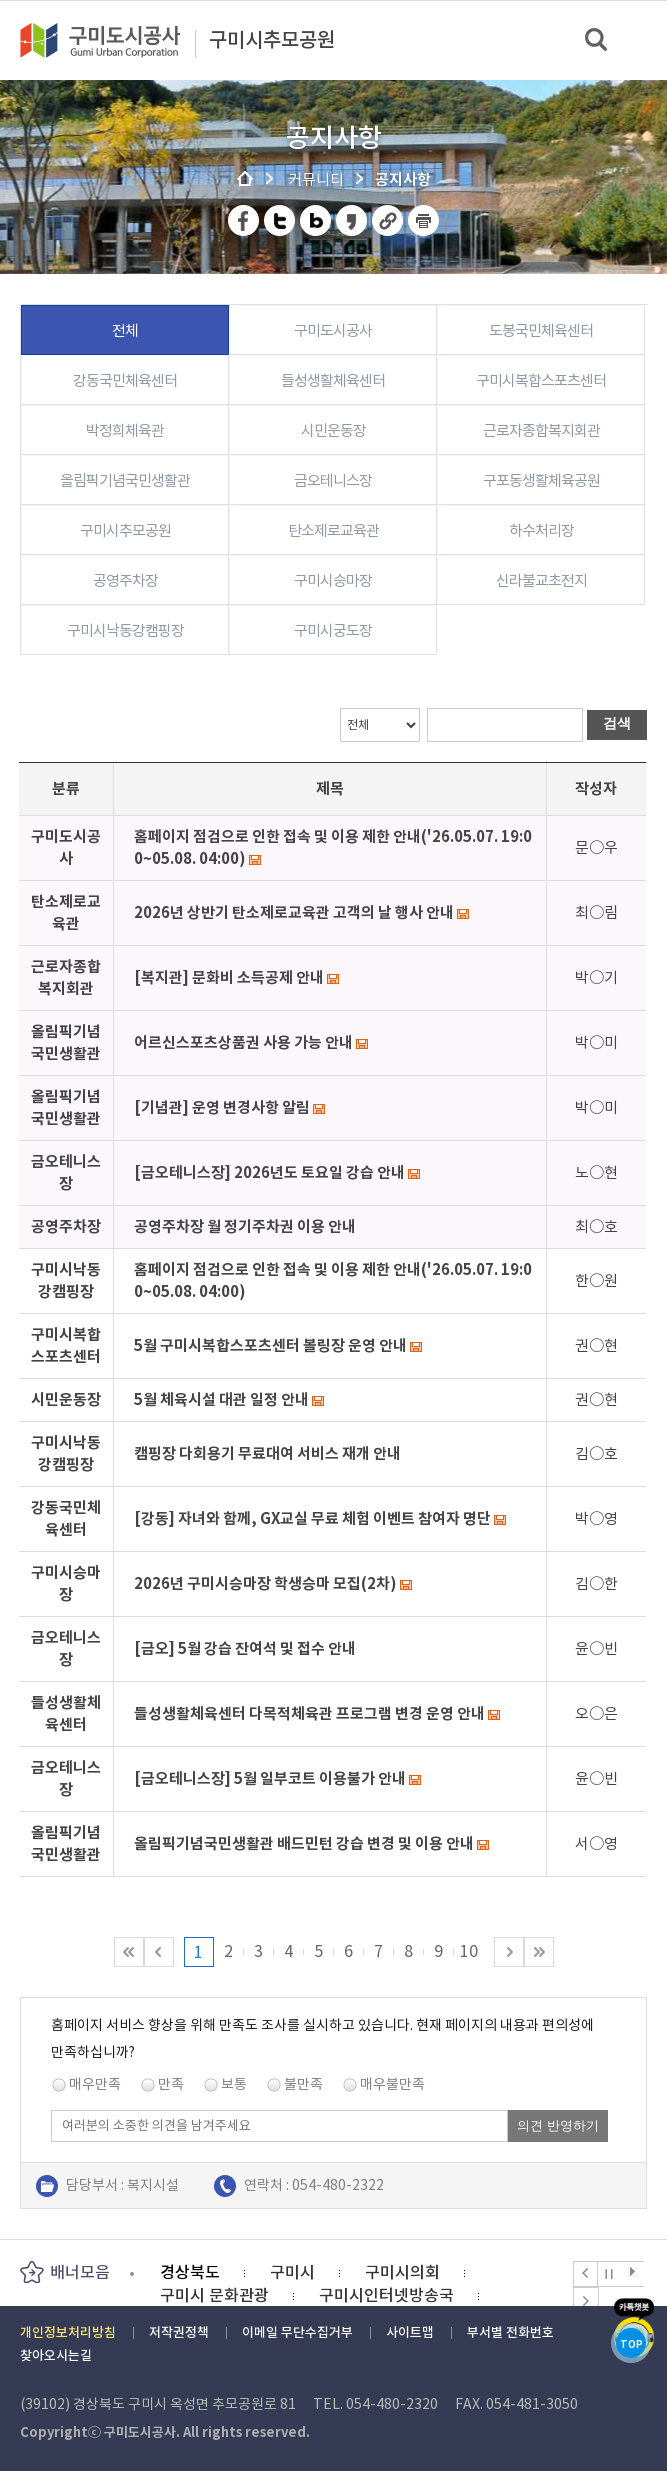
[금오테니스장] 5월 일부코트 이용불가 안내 (270, 1778)
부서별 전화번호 (510, 2332)
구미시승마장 (333, 580)
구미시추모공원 (272, 41)
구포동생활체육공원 (541, 480)
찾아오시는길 (56, 2355)
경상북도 (190, 2272)
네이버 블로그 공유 (316, 220)
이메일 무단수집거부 (297, 2332)
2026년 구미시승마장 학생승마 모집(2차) (265, 1583)
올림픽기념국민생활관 (125, 480)
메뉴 (638, 39)
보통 (234, 2084)
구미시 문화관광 (214, 2295)
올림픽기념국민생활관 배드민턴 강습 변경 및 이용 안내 (304, 1843)
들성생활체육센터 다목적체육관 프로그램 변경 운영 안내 (309, 1713)
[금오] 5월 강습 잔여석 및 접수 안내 (245, 1648)
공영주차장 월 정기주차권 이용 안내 (245, 1226)
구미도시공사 (113, 40)
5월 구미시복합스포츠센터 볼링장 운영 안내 (270, 1345)
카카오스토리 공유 (352, 220)
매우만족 (95, 2084)
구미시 (292, 2272)
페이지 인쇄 (424, 220)
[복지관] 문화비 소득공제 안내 (229, 977)
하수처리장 (541, 530)
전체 (125, 330)
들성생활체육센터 (333, 380)
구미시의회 (402, 2272)
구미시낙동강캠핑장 (125, 630)
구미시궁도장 (333, 630)
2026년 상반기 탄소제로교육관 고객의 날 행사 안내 (294, 912)
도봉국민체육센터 (541, 330)
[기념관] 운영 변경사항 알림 (222, 1107)
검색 (597, 40)
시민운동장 (333, 430)
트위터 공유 (280, 220)
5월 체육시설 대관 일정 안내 (221, 1399)
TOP (631, 2344)
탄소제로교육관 (333, 530)
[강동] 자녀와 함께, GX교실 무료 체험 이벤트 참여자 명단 (312, 1518)
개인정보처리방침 (68, 2332)
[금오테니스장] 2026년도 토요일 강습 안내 (269, 1172)
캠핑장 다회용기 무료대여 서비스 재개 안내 (267, 1453)
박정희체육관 (125, 430)
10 (469, 1951)
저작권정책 (179, 2332)
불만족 (303, 2084)
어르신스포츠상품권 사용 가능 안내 (243, 1042)
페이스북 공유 (244, 220)
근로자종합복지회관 (541, 430)
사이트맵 (410, 2332)
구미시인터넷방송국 (386, 2295)
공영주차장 (125, 580)
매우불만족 (392, 2084)
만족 (171, 2084)
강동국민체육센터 (125, 380)
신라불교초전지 (541, 580)
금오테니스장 (333, 480)
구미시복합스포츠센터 (541, 380)
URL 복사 (388, 220)
